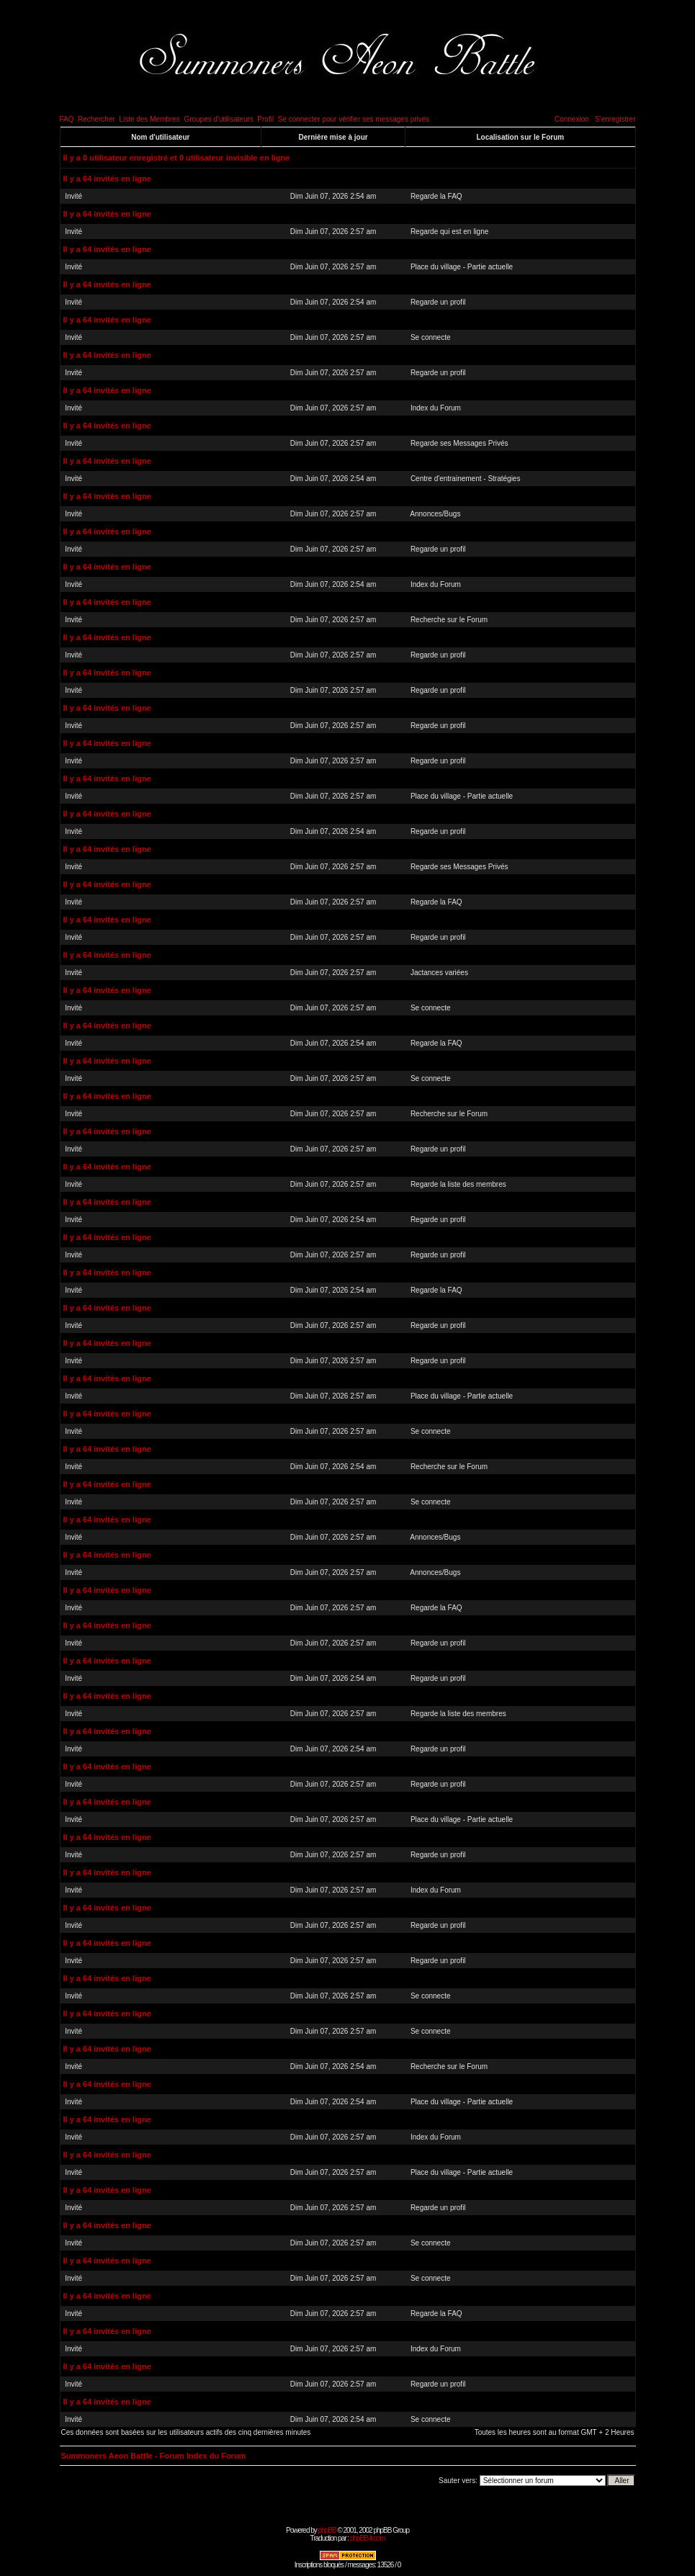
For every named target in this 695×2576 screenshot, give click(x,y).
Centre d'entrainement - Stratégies (466, 479)
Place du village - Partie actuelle (462, 267)
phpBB (327, 2530)
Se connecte (431, 337)
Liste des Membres (149, 119)
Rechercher (96, 119)
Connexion (572, 119)
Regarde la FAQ (436, 196)
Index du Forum (436, 408)
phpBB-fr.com (367, 2538)
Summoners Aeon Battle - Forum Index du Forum (153, 2455)
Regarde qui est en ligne (449, 231)
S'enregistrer (615, 119)
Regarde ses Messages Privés (459, 443)
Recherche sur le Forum (449, 620)
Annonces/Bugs (435, 514)
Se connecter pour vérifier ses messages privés (354, 119)
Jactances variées (439, 973)
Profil (265, 119)
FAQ (67, 119)
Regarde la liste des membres (458, 1184)
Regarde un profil (438, 302)
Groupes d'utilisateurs (218, 119)
